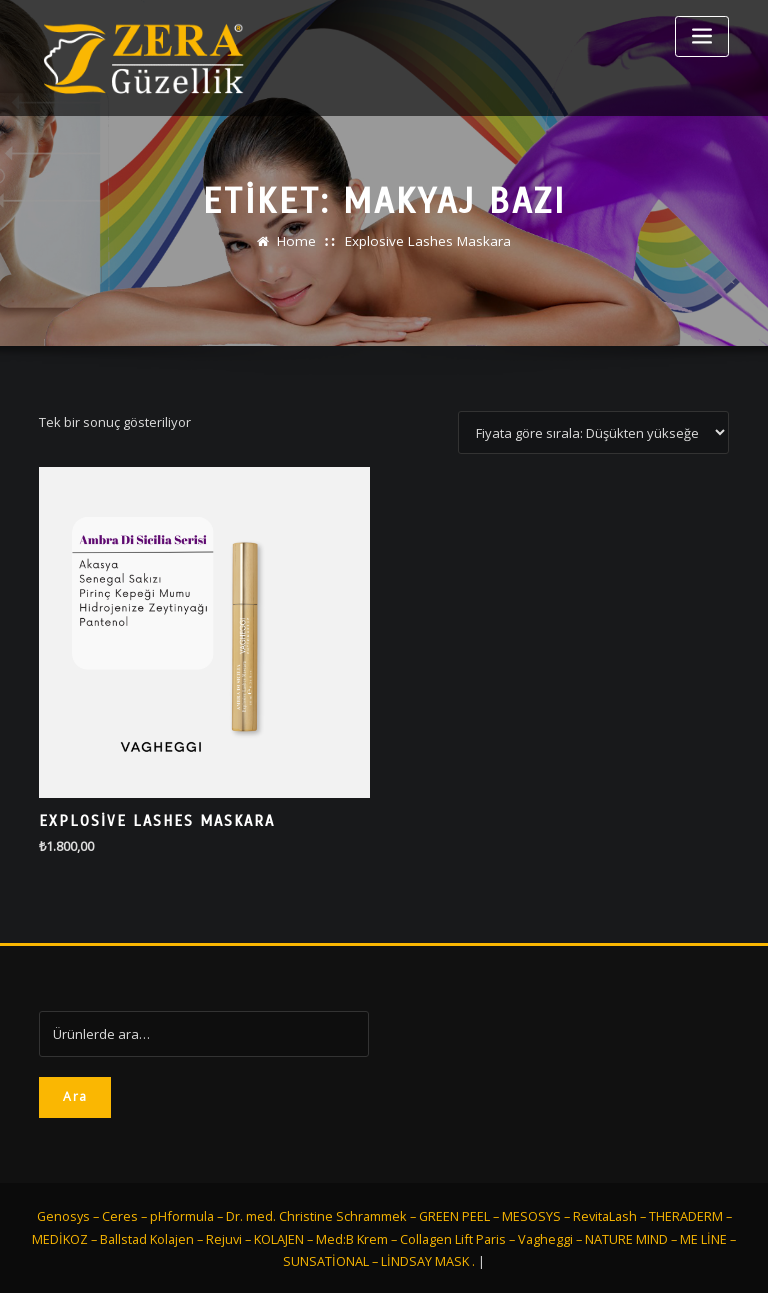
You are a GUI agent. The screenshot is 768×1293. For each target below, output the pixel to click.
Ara (75, 1094)
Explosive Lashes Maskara (427, 241)
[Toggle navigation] (702, 36)
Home (298, 241)
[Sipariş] (593, 432)
